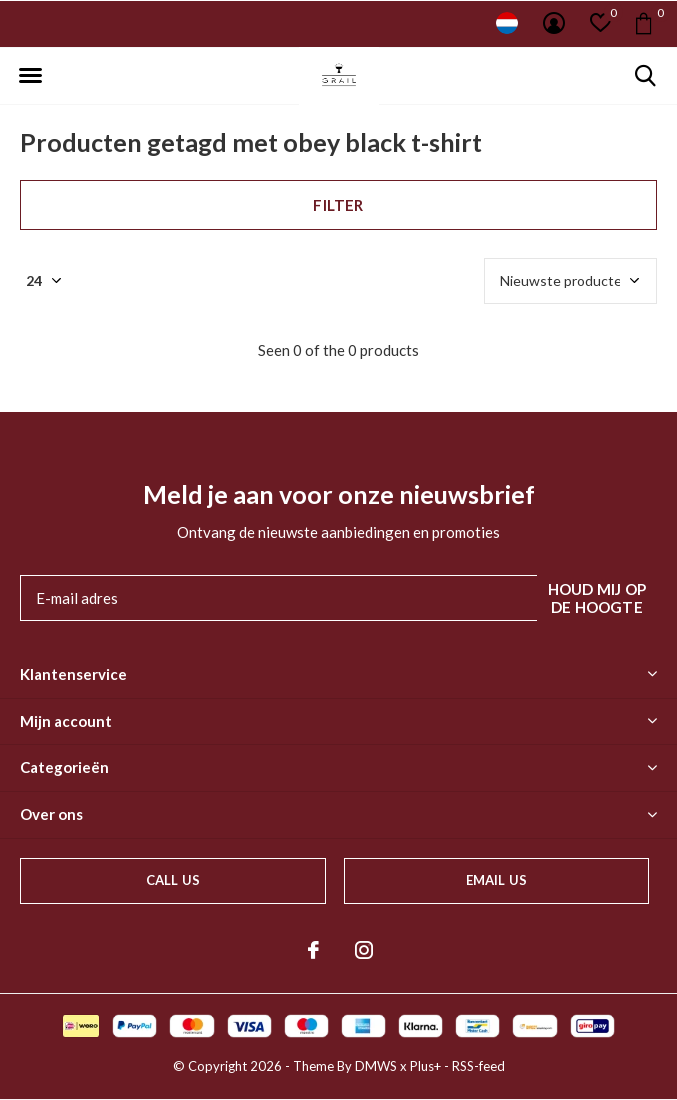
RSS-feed (478, 1066)
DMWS (376, 1066)
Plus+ (425, 1066)
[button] (30, 76)
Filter (338, 205)
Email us (496, 880)
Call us (173, 880)
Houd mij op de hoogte (597, 598)
